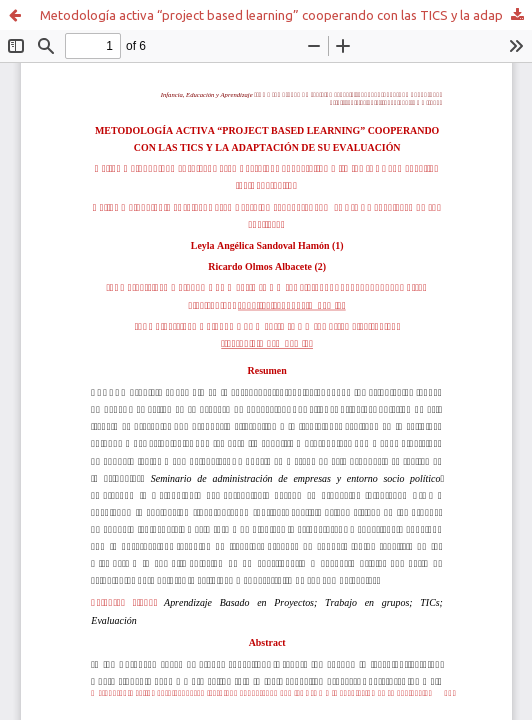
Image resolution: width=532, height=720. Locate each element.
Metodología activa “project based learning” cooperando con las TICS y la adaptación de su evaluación (286, 15)
